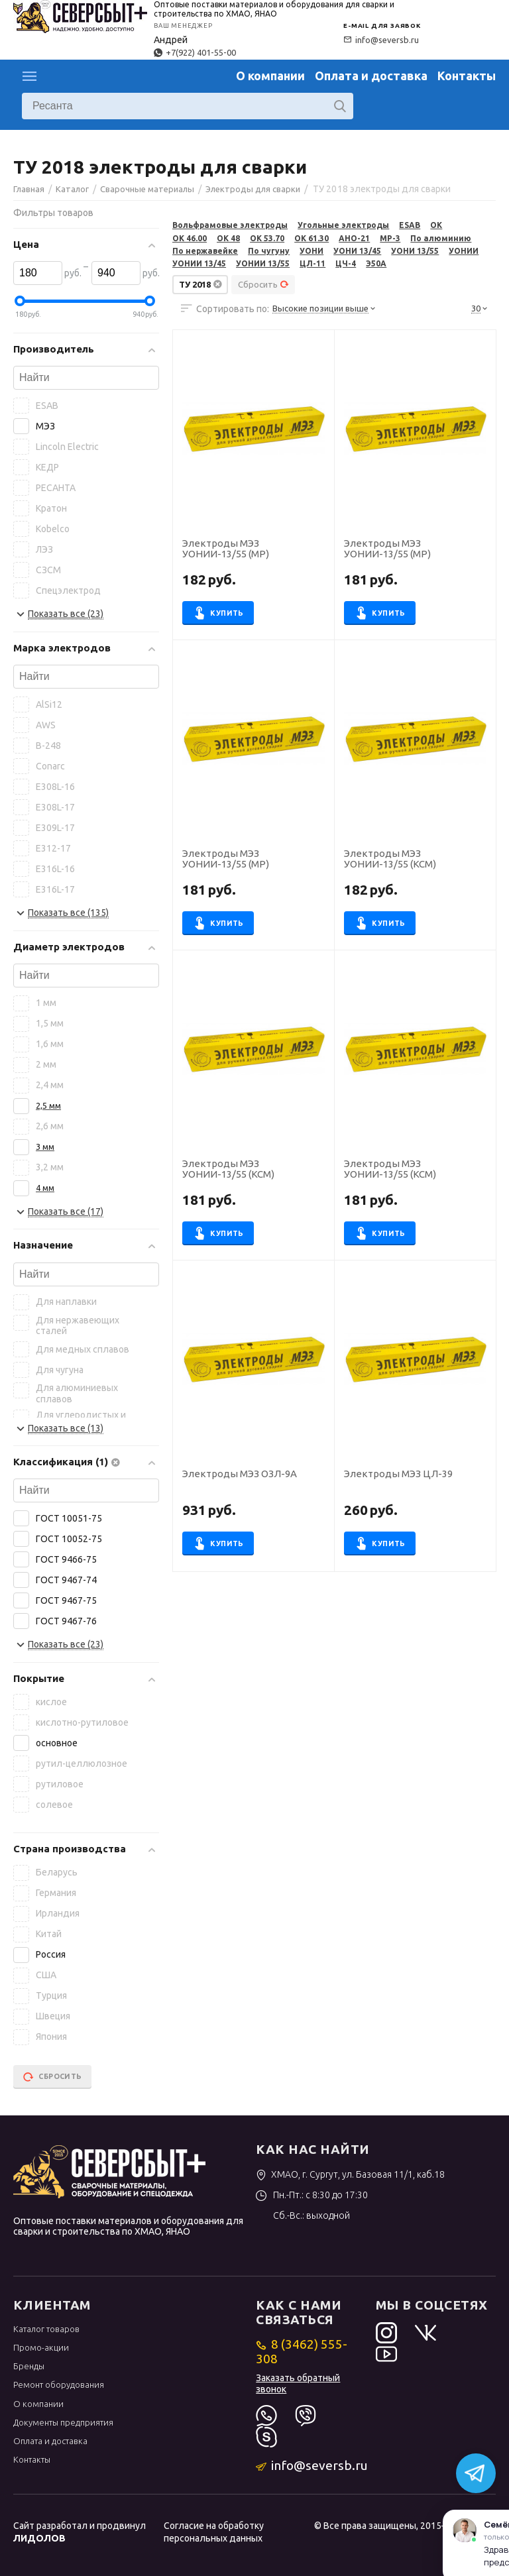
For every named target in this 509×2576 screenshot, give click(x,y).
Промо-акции (41, 2347)
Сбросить (263, 284)
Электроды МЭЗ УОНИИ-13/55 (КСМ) (390, 859)
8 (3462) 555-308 (301, 2351)
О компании (270, 75)
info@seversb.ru (381, 39)
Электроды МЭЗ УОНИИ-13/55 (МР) (225, 549)
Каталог (30, 76)
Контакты (466, 75)
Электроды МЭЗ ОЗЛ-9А (239, 1474)
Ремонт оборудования (58, 2384)
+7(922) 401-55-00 (195, 52)
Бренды (28, 2366)
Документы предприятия (63, 2422)
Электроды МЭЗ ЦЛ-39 (398, 1474)
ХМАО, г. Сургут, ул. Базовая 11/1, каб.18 (350, 2174)
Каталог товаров (46, 2328)
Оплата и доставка (371, 75)
